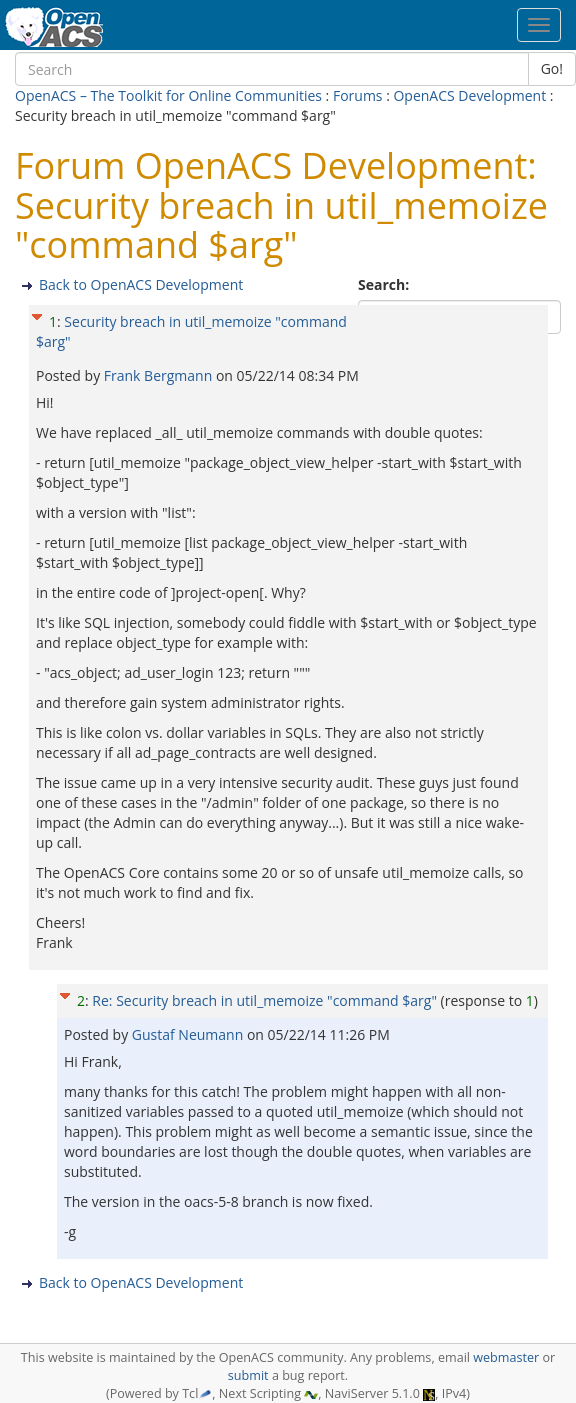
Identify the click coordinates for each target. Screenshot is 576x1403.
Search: (385, 284)
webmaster (506, 1357)
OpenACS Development (469, 95)
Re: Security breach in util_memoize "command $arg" (264, 1000)
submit (248, 1375)
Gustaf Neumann (189, 1034)
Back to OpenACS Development (141, 284)
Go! (552, 68)
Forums (358, 95)
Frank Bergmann (160, 375)
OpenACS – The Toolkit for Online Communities (168, 95)
